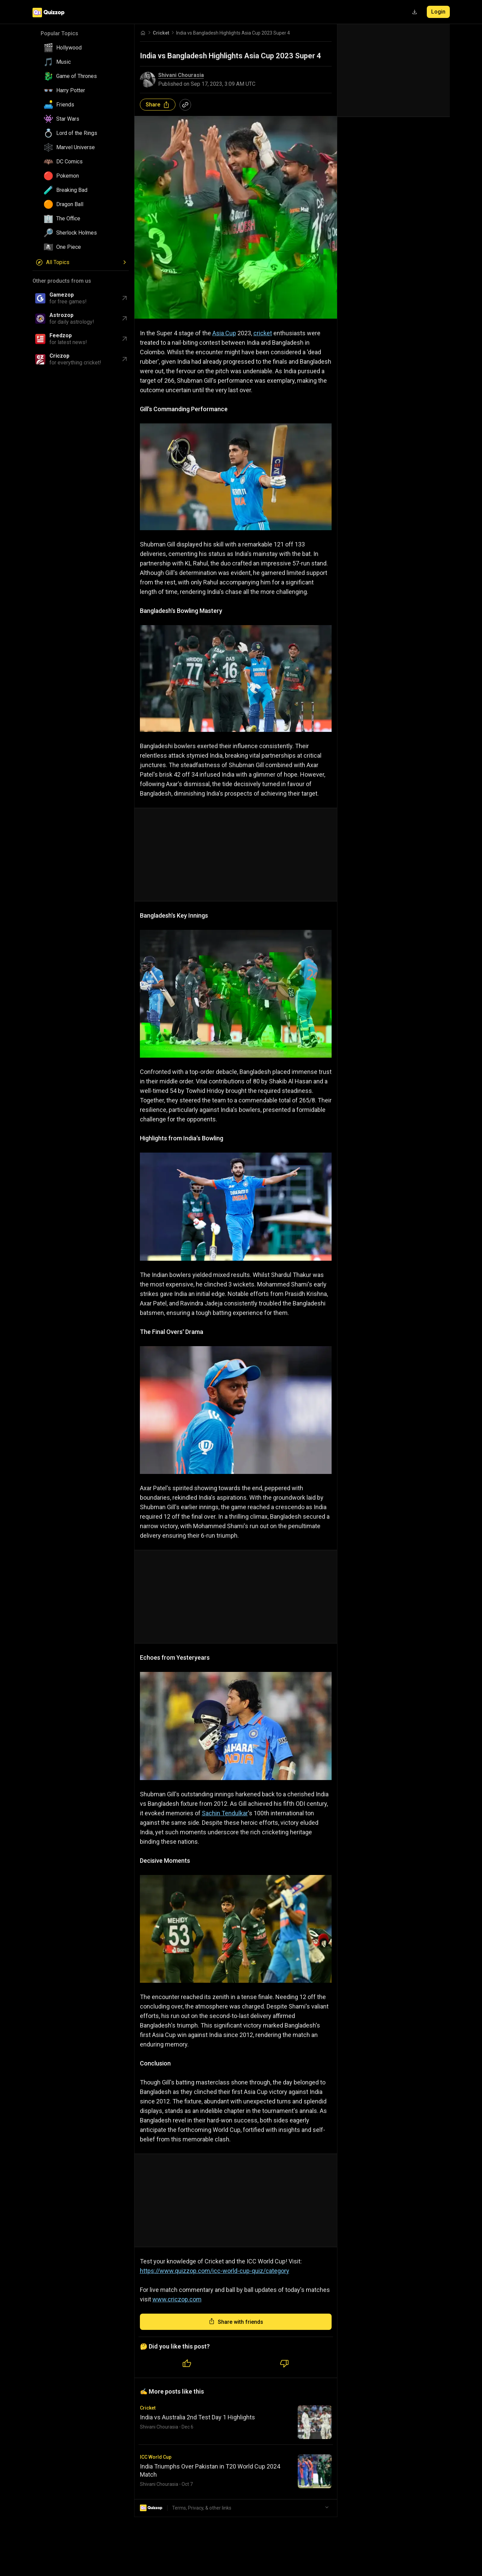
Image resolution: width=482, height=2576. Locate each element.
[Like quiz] (187, 2364)
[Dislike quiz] (285, 2364)
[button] (83, 48)
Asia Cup (224, 333)
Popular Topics (59, 33)
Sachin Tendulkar (225, 1813)
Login (438, 11)
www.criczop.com (177, 2299)
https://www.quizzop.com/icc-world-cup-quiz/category (214, 2270)
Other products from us (62, 281)
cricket (262, 333)
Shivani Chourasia (181, 75)
